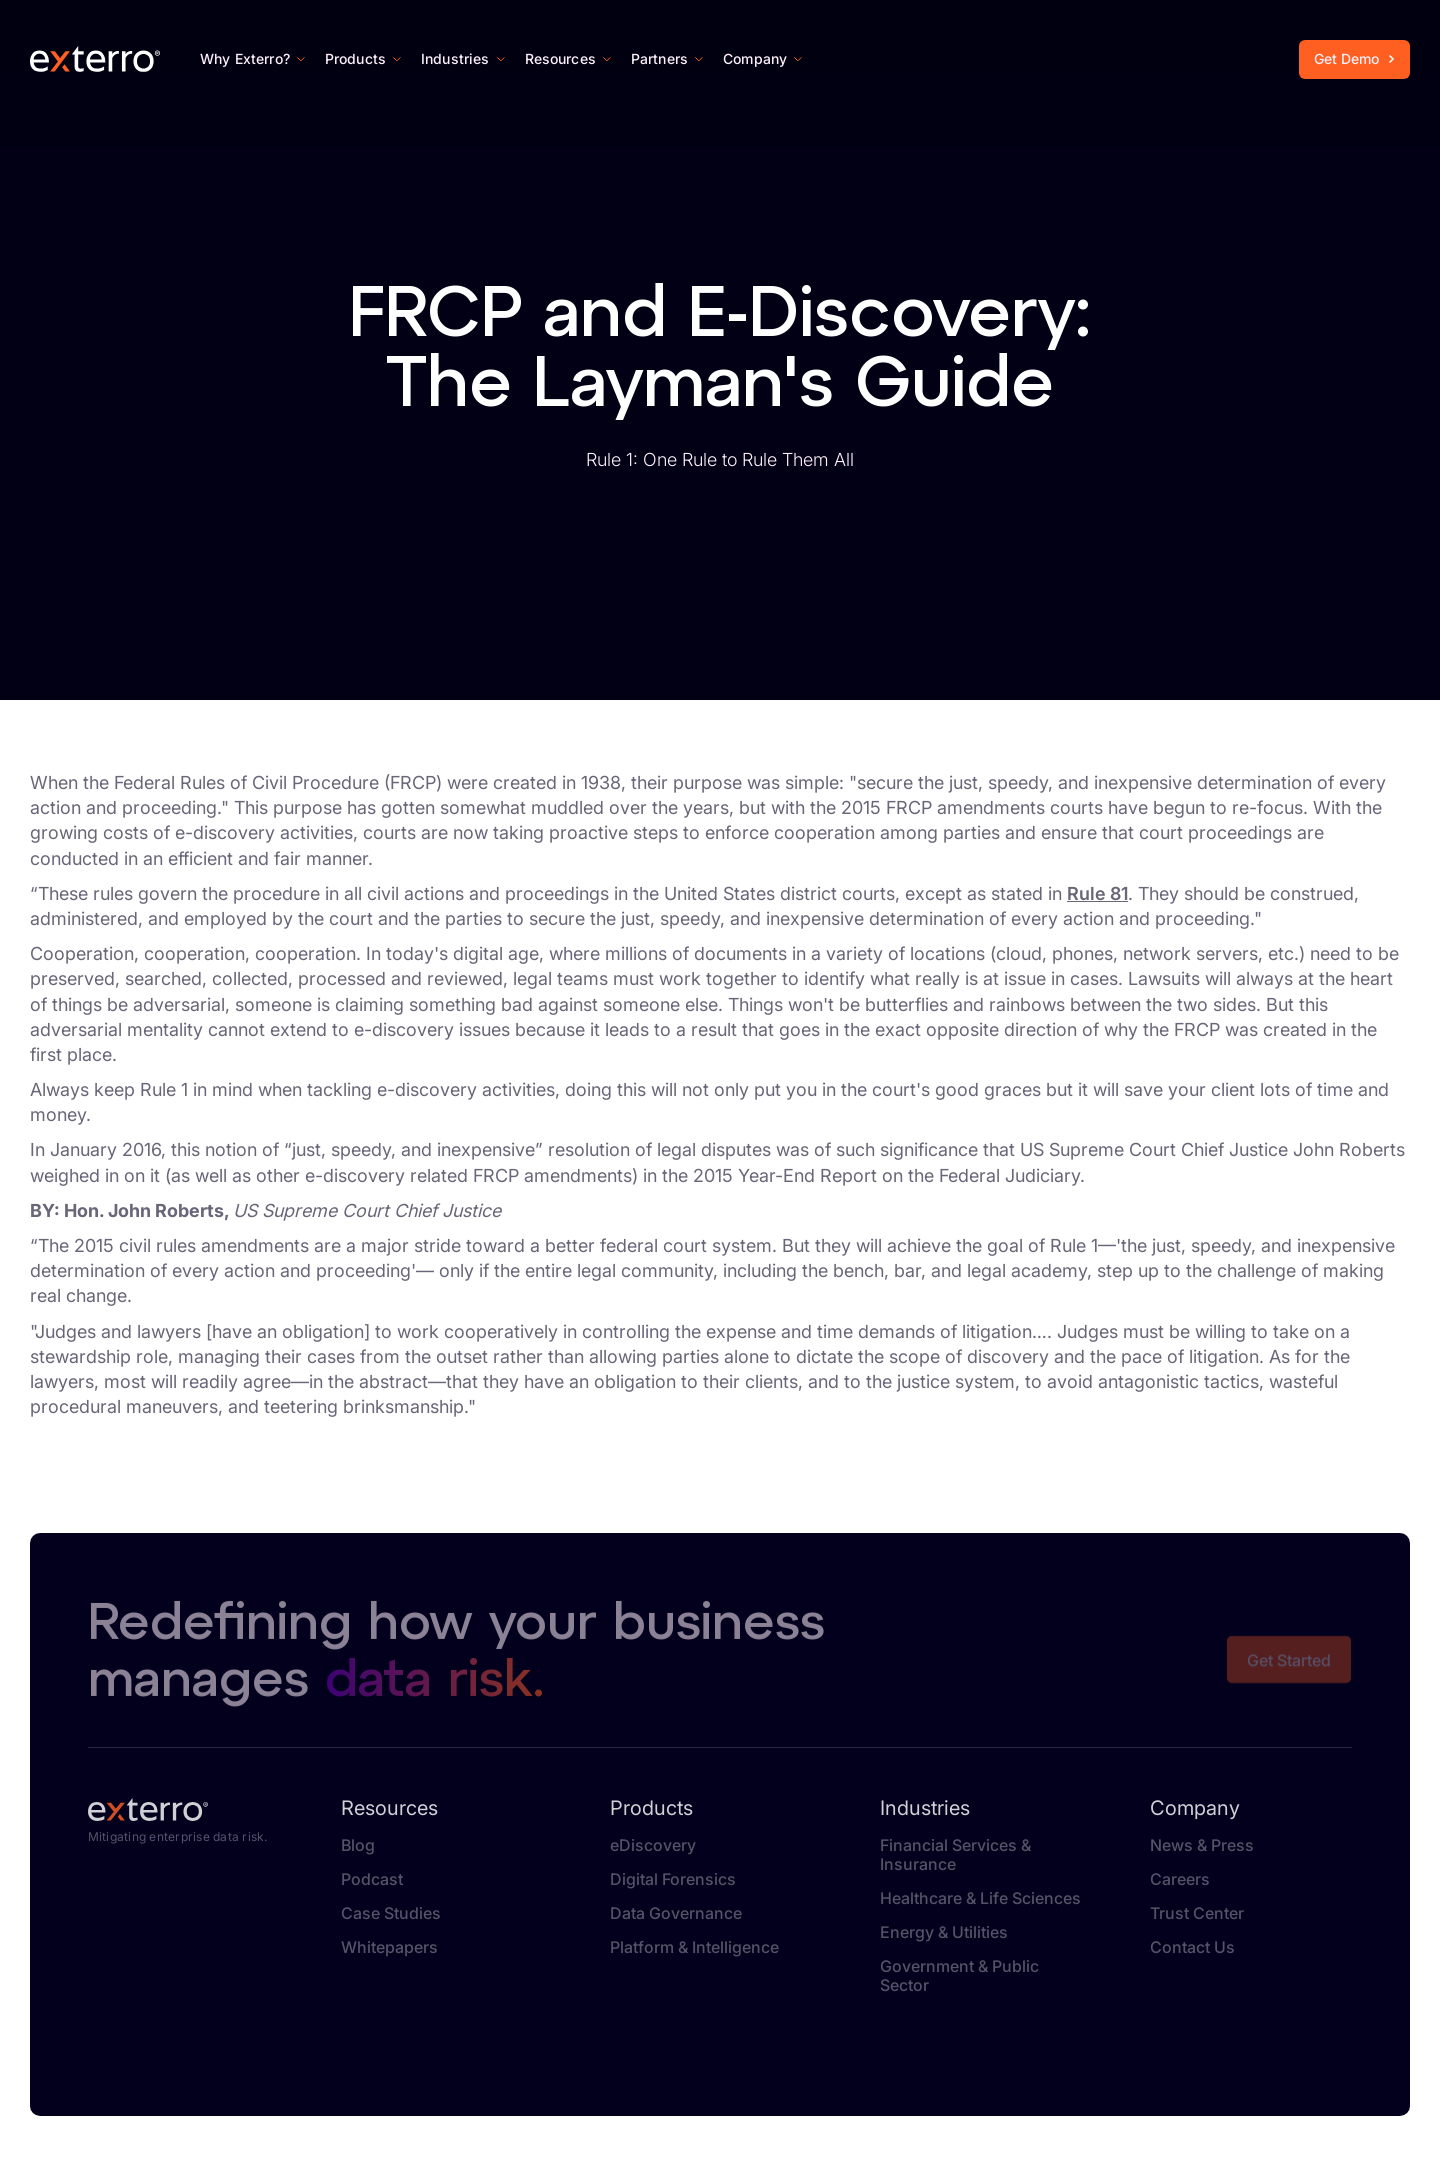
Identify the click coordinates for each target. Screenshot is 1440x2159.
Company (1195, 1808)
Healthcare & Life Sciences (980, 1898)
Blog (358, 1845)
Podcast (372, 1879)
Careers (1180, 1879)
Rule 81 (1097, 893)
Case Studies (391, 1913)
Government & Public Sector (959, 1976)
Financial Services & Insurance (955, 1855)
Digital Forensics (673, 1879)
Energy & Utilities (944, 1932)
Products (651, 1808)
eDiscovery (653, 1845)
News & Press (1202, 1845)
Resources (389, 1808)
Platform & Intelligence (694, 1947)
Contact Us (1192, 1947)
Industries (925, 1808)
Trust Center (1197, 1913)
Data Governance (676, 1913)
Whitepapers (389, 1947)
